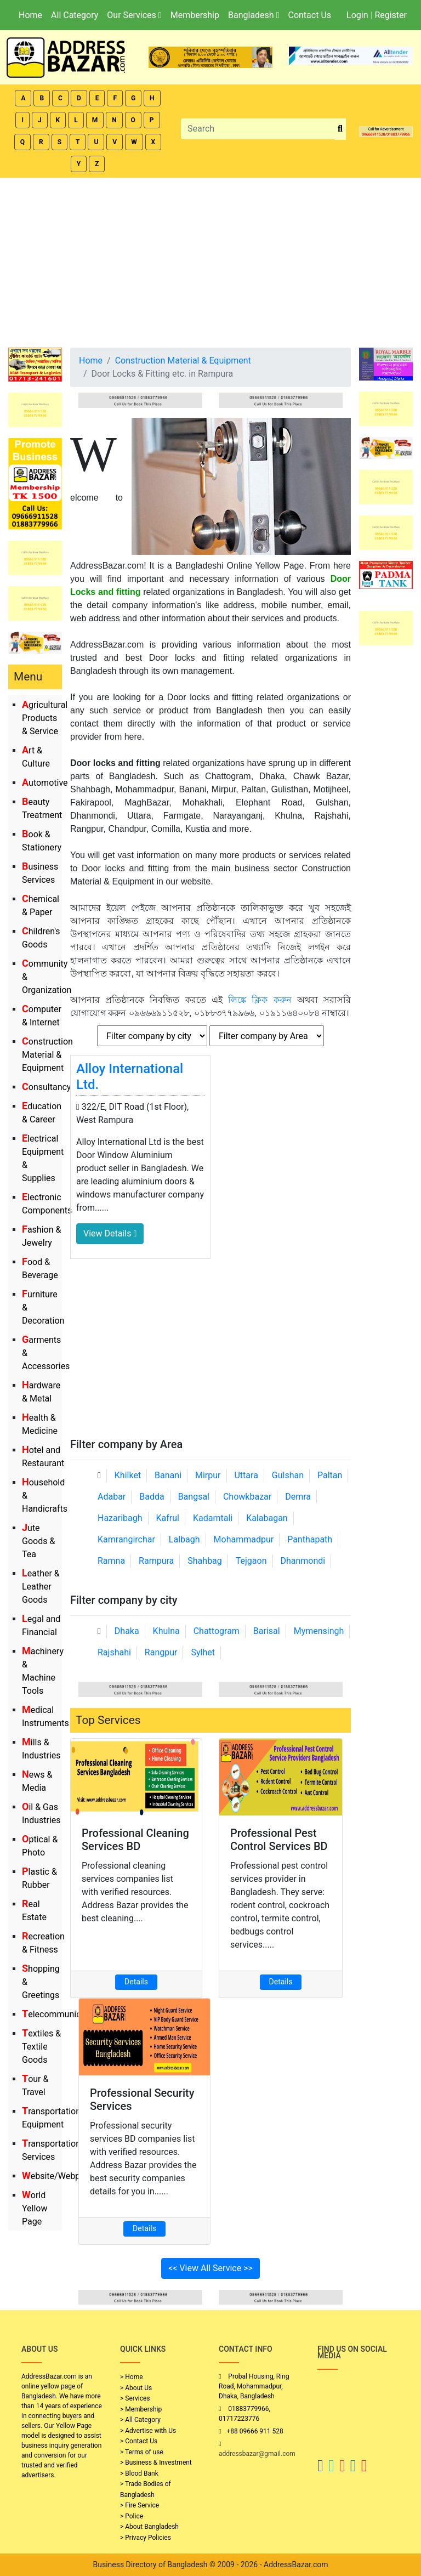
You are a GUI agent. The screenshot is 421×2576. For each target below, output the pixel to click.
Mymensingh (319, 1631)
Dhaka (127, 1631)
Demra (298, 1496)
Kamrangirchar (126, 1539)
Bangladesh (253, 15)
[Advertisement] (210, 260)
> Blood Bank (139, 2473)
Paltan (329, 1475)
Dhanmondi (302, 1561)
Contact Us (309, 15)
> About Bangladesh (149, 2526)
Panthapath (309, 1539)
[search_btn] (340, 129)
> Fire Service (139, 2505)
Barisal (266, 1631)
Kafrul (167, 1518)
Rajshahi (114, 1652)
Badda (151, 1496)
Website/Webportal (60, 2176)
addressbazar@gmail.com (257, 2454)
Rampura (156, 1561)
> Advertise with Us (148, 2431)
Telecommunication (61, 2014)
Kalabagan (267, 1518)
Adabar (112, 1496)
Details (136, 1981)
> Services (135, 2398)
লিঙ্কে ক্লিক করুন (259, 1000)
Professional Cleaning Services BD (135, 1839)
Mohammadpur (244, 1539)
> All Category (140, 2420)
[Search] (258, 128)
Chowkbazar (247, 1496)
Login (357, 15)
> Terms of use (141, 2452)
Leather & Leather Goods (41, 1586)
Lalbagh (184, 1539)
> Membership (141, 2409)
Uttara (246, 1475)
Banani (168, 1475)
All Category (74, 15)
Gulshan (288, 1475)
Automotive (45, 783)
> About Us (136, 2388)
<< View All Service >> (210, 2268)
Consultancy (46, 1087)
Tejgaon (251, 1561)
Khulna (166, 1631)
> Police (131, 2516)
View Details (109, 1233)
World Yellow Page (35, 2208)
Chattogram (217, 1631)
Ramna (111, 1561)
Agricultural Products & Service (44, 718)
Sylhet (203, 1652)
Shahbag (204, 1561)
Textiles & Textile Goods (41, 2046)
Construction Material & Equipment (47, 1054)
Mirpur (208, 1475)
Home (30, 15)
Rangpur (161, 1652)
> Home (131, 2377)
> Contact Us (138, 2441)
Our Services (134, 15)
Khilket (128, 1475)
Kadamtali (212, 1518)
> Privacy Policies (145, 2537)
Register (390, 15)
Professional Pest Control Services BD (279, 1839)
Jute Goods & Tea (38, 1541)
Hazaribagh (120, 1518)
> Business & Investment (156, 2462)
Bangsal (193, 1496)
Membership (194, 15)
